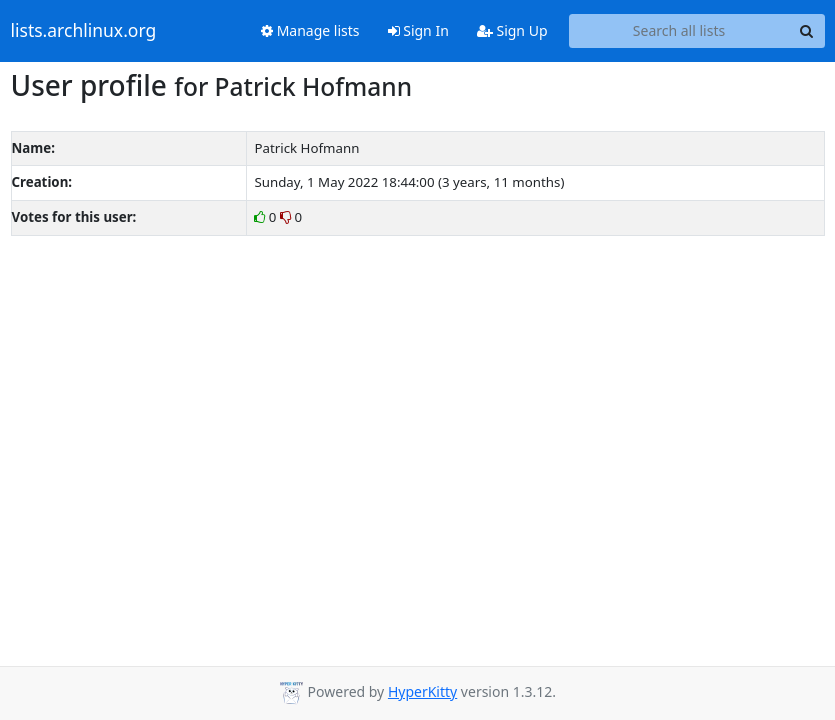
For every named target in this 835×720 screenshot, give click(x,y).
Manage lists (310, 30)
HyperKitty (422, 691)
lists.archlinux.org (84, 31)
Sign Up (512, 30)
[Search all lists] (679, 31)
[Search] (807, 31)
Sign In (418, 30)
